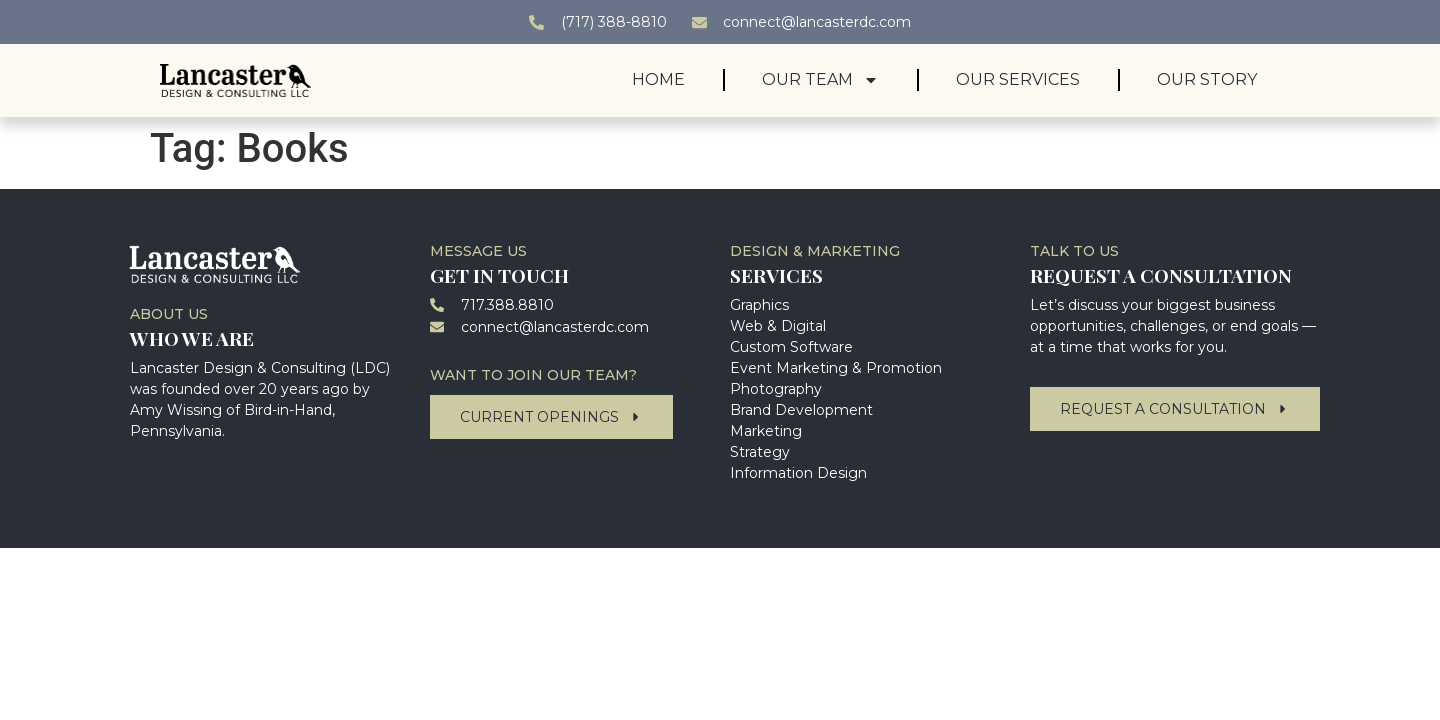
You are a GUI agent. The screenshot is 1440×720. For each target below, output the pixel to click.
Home (658, 79)
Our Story (1207, 79)
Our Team (820, 80)
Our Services (1018, 79)
